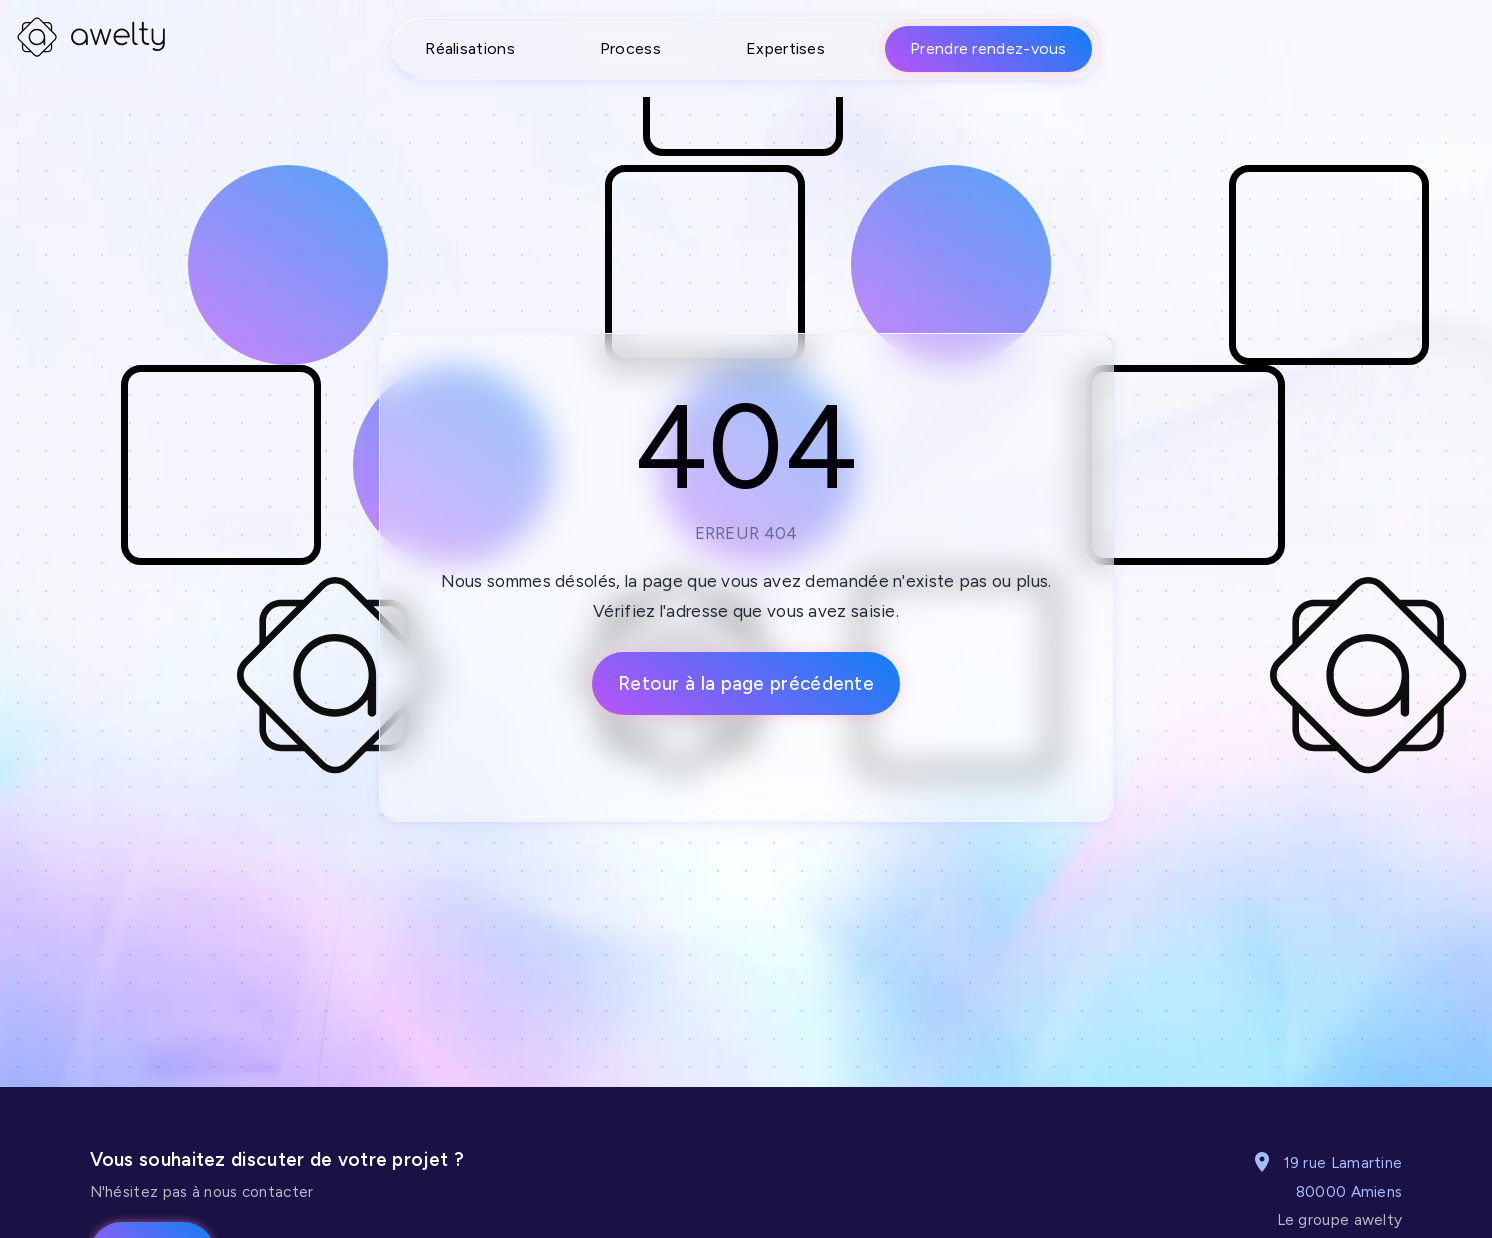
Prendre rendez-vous (988, 48)
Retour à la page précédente (746, 683)
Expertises (785, 48)
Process (630, 48)
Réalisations (470, 48)
